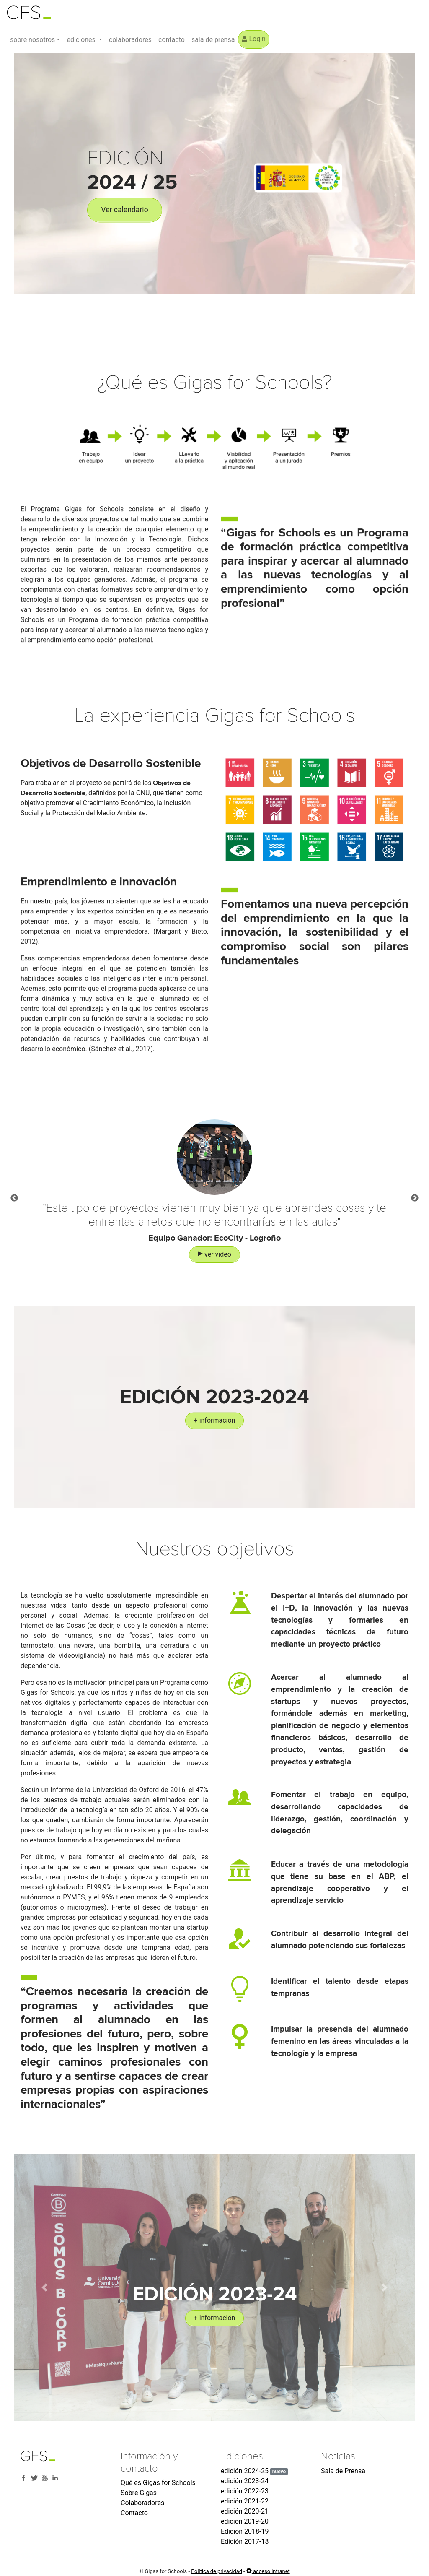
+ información (214, 1420)
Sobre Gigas (139, 2493)
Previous (14, 1216)
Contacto (134, 2513)
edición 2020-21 (245, 2511)
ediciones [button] (82, 40)
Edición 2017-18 (245, 2541)
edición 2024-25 (254, 2471)
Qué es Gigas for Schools (158, 2483)
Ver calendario (124, 210)
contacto (171, 40)
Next (415, 1216)
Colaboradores (142, 2503)
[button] (44, 2287)
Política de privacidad (216, 2571)
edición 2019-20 (245, 2521)
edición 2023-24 (245, 2481)
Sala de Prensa (343, 2471)
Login (253, 39)
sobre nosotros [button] (32, 40)
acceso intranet (268, 2571)
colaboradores (130, 40)
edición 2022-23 (245, 2491)
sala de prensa (213, 40)
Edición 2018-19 (245, 2531)
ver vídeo (214, 1272)
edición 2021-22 (245, 2501)
